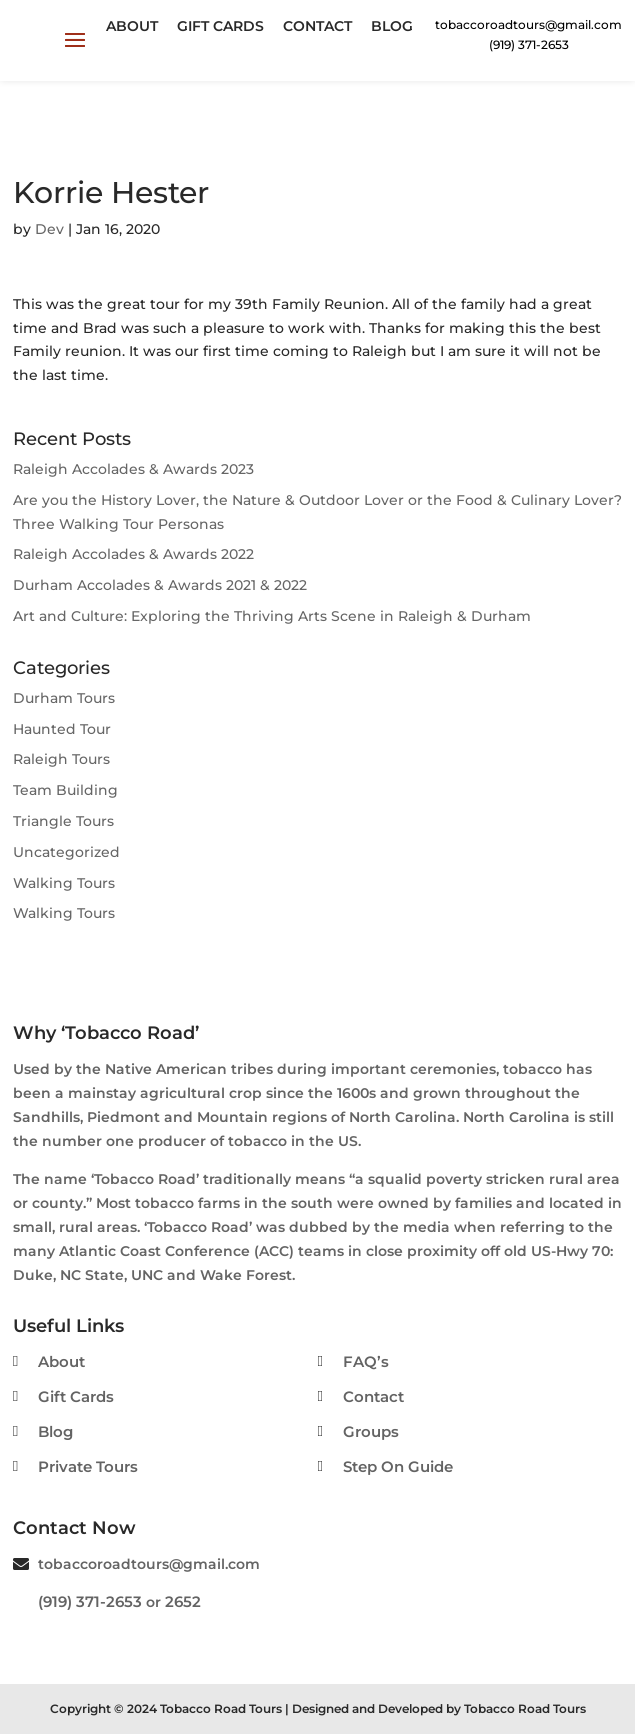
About (132, 26)
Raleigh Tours (61, 759)
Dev (49, 229)
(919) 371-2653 (90, 1601)
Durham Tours (64, 698)
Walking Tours (64, 883)
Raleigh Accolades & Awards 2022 (133, 554)
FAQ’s (366, 1361)
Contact (317, 26)
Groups (371, 1431)
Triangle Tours (63, 821)
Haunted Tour (62, 729)
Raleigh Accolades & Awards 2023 (133, 469)
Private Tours (88, 1466)
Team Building (65, 790)
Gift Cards (220, 26)
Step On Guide (398, 1466)
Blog (392, 26)
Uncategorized (66, 852)
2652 (183, 1601)
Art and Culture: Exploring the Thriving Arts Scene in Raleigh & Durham (272, 616)
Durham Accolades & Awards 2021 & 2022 (160, 585)
